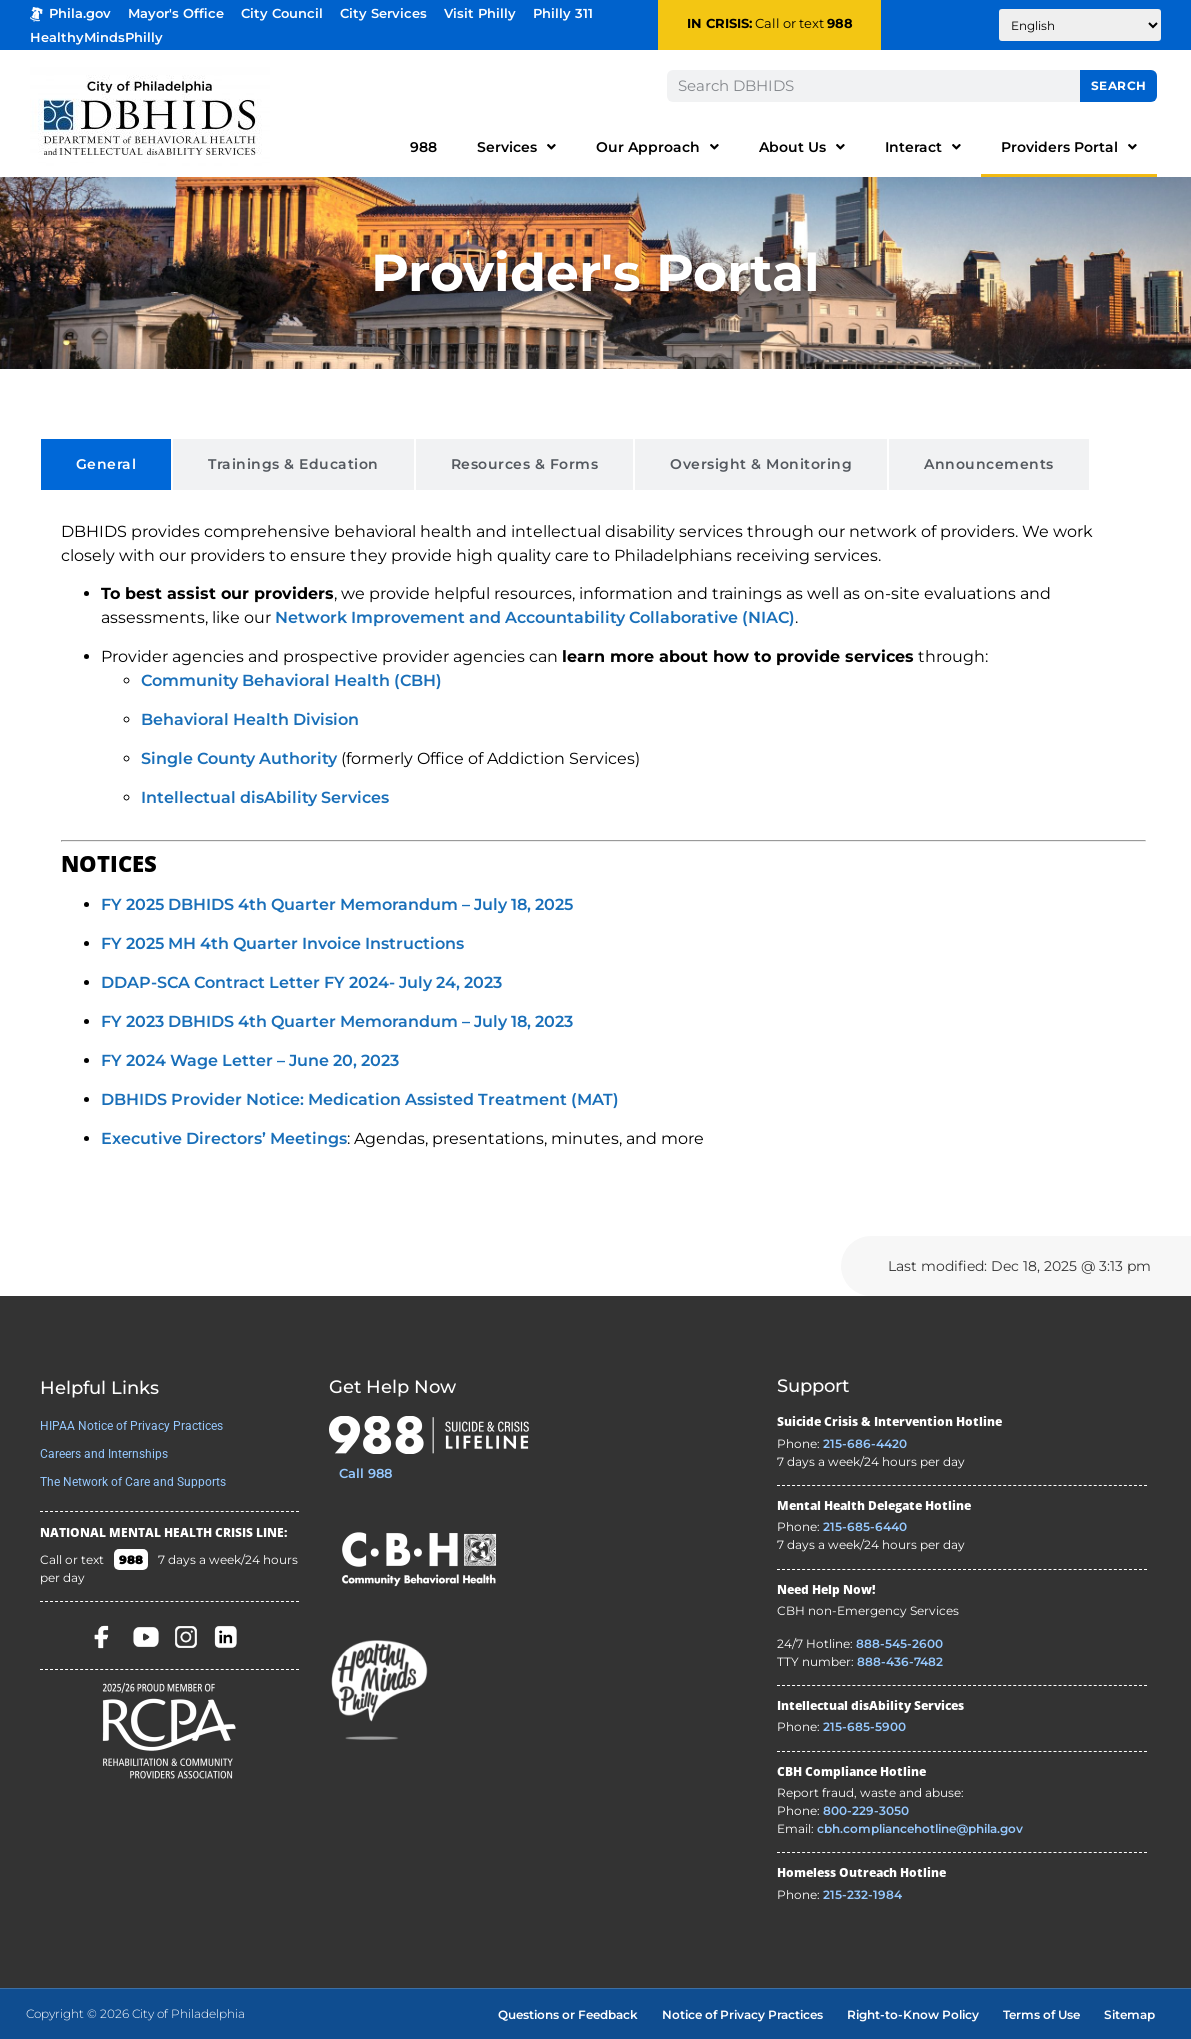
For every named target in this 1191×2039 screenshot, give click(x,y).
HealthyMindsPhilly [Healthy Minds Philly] (96, 37)
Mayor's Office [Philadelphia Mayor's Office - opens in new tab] (176, 13)
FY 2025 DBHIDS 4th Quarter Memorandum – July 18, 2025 (337, 904)
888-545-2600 (899, 1643)
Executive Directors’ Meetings (224, 1138)
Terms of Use (1041, 2014)
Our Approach (657, 147)
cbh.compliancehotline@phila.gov (920, 1828)
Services (516, 147)
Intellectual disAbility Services (265, 797)
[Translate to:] (1080, 25)
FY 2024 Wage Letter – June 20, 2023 (250, 1060)
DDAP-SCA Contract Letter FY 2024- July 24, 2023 (301, 982)
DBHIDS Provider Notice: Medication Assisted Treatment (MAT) (360, 1099)
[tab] (106, 464)
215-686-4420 (865, 1443)
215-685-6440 (865, 1526)
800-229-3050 (866, 1810)
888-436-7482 (900, 1661)
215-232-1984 (862, 1894)
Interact (923, 147)
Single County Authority (239, 758)
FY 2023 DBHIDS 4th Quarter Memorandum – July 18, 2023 (337, 1021)
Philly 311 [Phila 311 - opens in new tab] (563, 13)
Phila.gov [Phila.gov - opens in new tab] (70, 13)
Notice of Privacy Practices (742, 2014)
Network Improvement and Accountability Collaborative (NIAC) (535, 617)
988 (840, 23)
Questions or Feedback (568, 2014)
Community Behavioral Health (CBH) (291, 680)
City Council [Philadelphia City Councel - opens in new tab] (282, 13)
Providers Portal (1069, 147)
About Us (802, 147)
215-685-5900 (864, 1726)
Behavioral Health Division (250, 719)
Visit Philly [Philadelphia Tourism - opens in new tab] (480, 13)
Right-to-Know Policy (913, 2014)
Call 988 (365, 1473)
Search (1119, 85)
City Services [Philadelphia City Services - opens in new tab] (383, 13)
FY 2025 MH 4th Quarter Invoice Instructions (282, 943)
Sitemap (1129, 2014)
